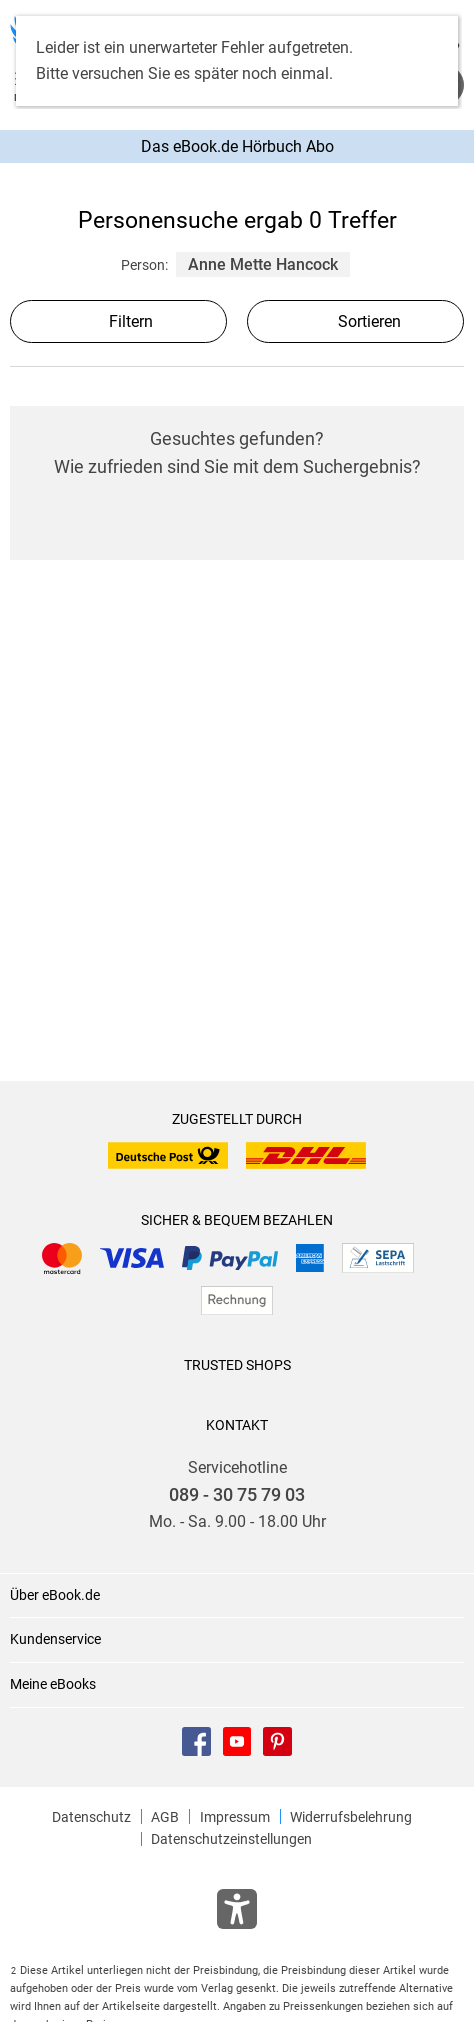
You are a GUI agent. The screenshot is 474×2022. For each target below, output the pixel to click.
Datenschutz (91, 1817)
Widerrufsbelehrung (351, 1817)
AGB (165, 1817)
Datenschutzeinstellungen (231, 1839)
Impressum (235, 1817)
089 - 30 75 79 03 (237, 1495)
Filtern (119, 321)
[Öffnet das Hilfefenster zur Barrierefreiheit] (237, 1913)
